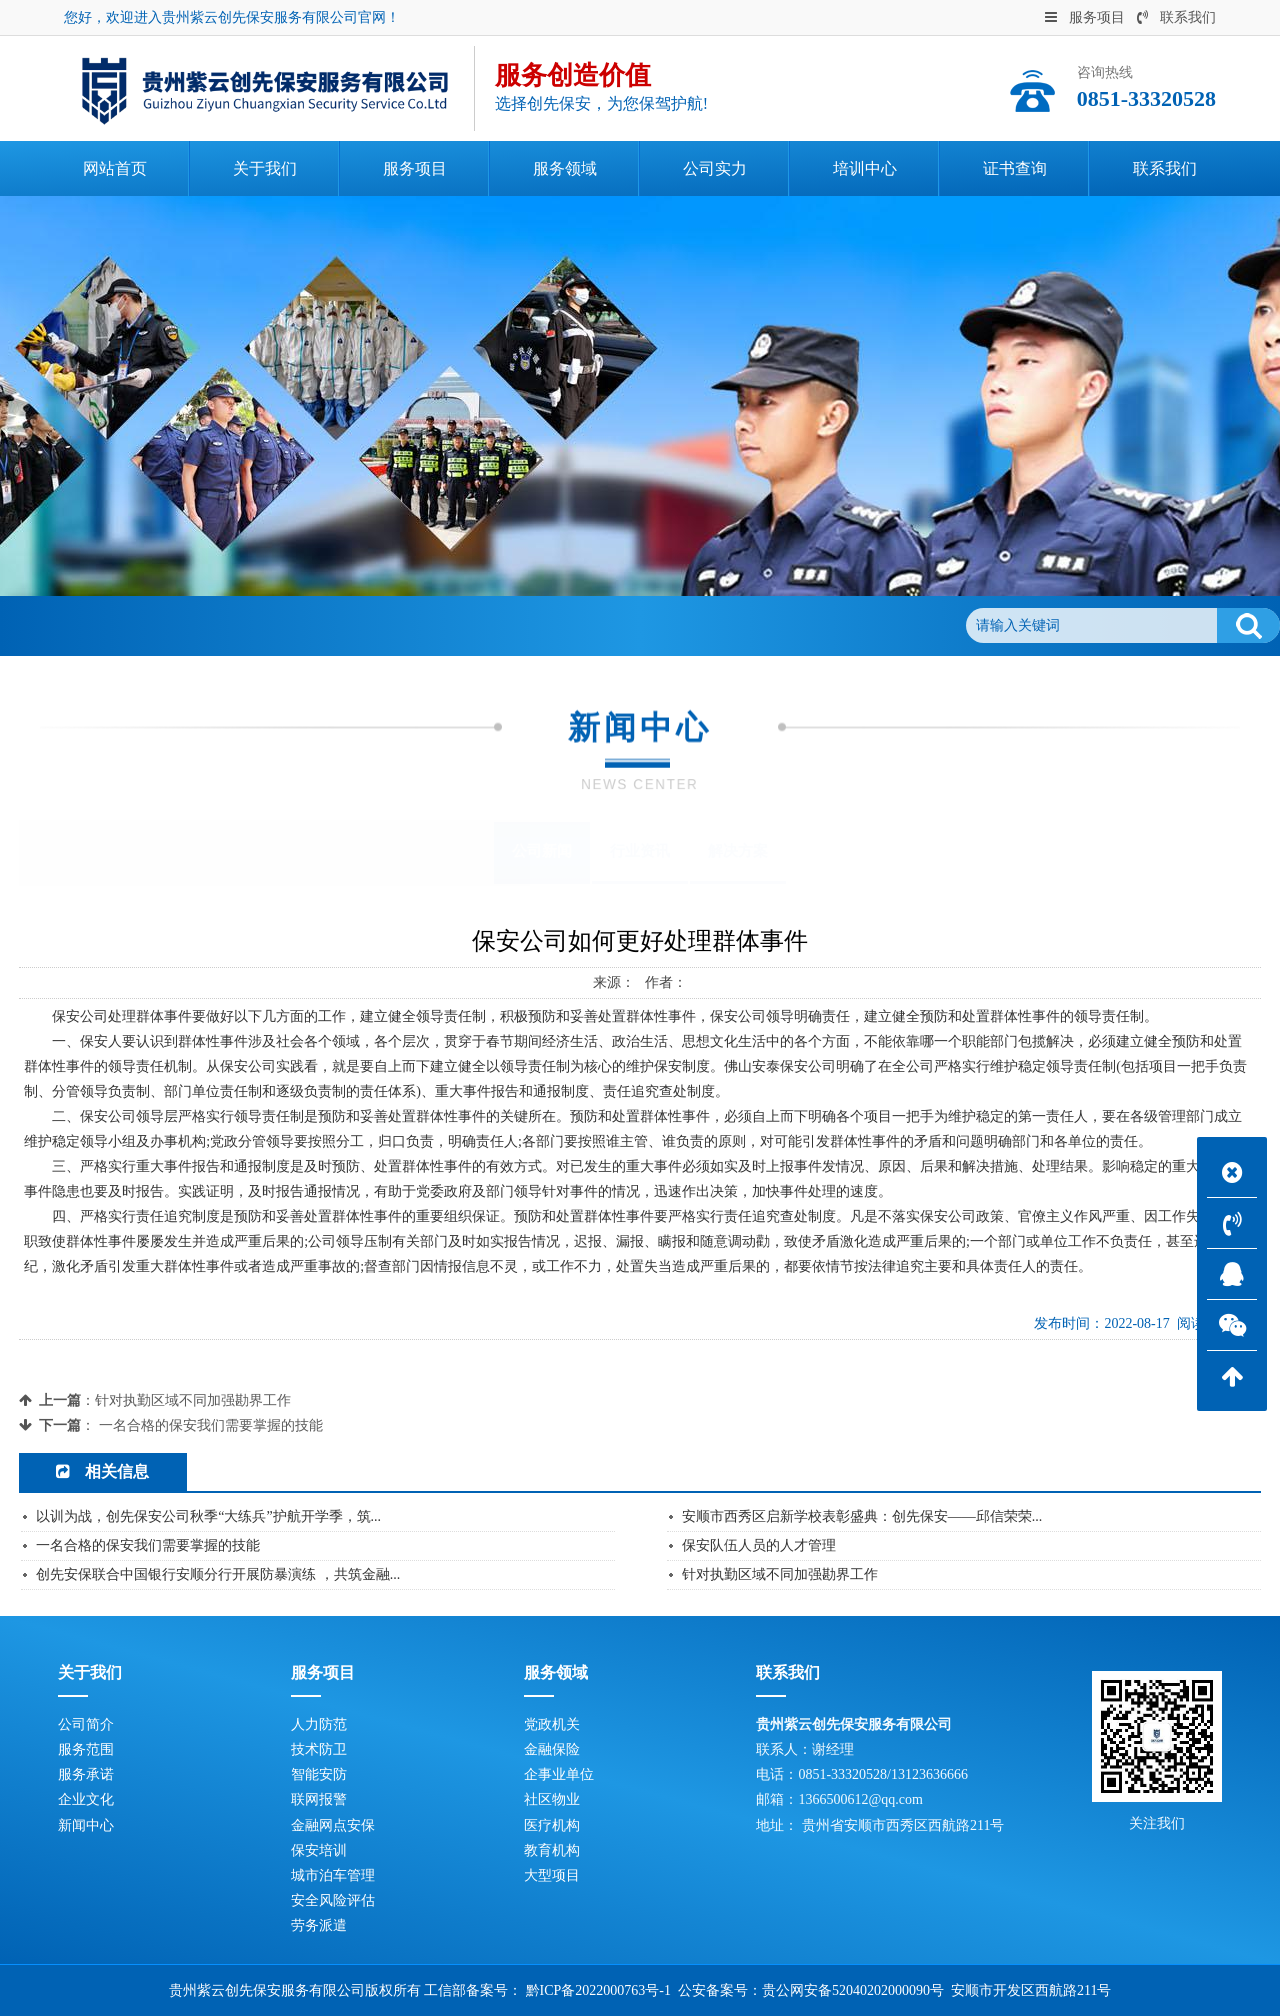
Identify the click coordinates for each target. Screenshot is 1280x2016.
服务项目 (1085, 17)
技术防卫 (319, 1749)
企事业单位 (559, 1774)
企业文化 (86, 1799)
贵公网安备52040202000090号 (853, 1990)
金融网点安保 (333, 1825)
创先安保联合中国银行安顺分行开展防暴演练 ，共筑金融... (218, 1574)
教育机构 (552, 1850)
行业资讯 (640, 851)
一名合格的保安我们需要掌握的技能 (211, 1425)
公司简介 (86, 1724)
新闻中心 (176, 625)
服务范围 (86, 1749)
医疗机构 (552, 1825)
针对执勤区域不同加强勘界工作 (193, 1400)
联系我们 (1176, 17)
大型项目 (552, 1875)
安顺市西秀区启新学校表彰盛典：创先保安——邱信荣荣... (862, 1516)
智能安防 (319, 1774)
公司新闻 (257, 625)
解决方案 (738, 851)
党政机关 (552, 1724)
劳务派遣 (319, 1925)
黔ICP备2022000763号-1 (598, 1990)
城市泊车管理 (333, 1875)
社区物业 (552, 1799)
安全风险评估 (333, 1900)
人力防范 (319, 1724)
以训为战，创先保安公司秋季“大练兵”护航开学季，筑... (208, 1516)
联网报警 (319, 1799)
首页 (109, 625)
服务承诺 (86, 1774)
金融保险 (552, 1749)
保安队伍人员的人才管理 (759, 1545)
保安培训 (319, 1850)
